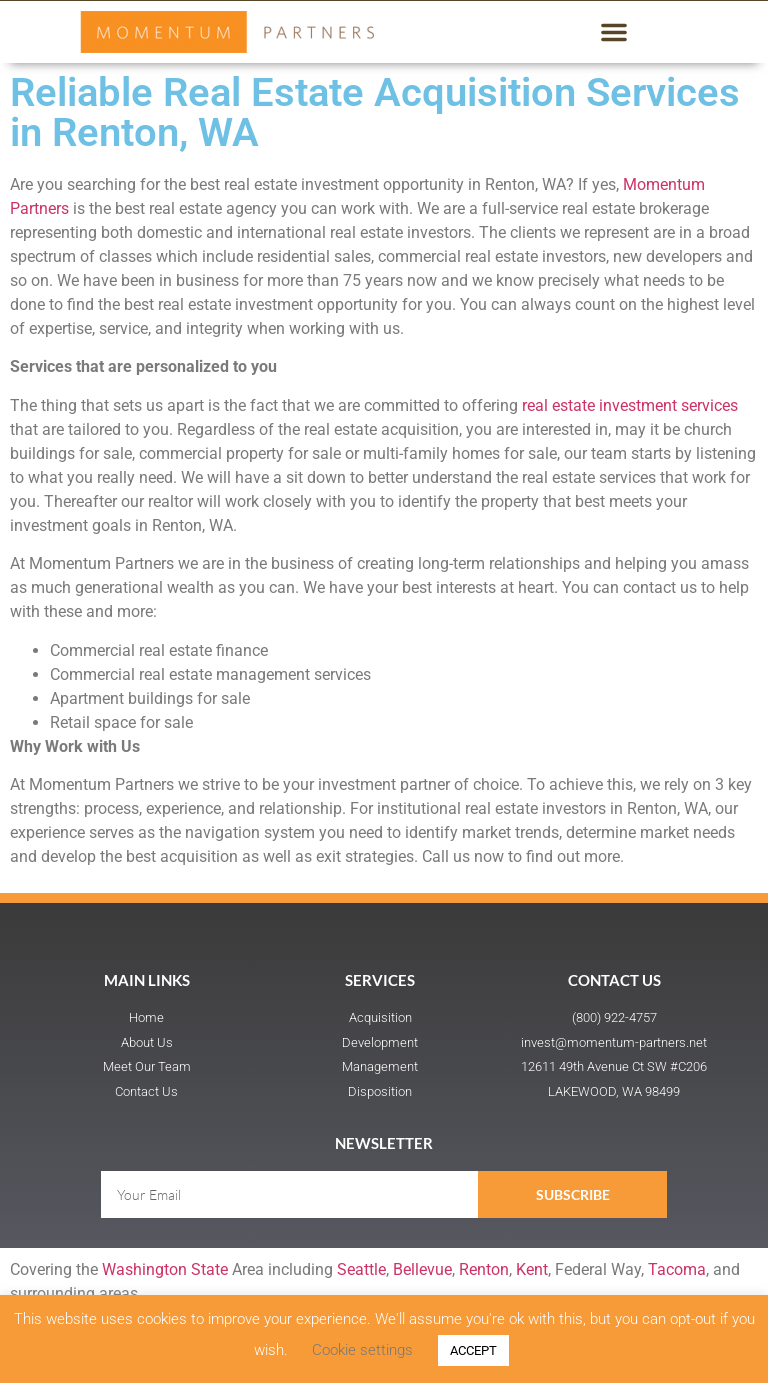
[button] (614, 32)
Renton (484, 1269)
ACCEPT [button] (473, 1350)
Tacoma (677, 1269)
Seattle (361, 1269)
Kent (532, 1269)
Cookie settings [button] (362, 1350)
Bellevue (422, 1269)
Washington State (165, 1269)
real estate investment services (630, 405)
